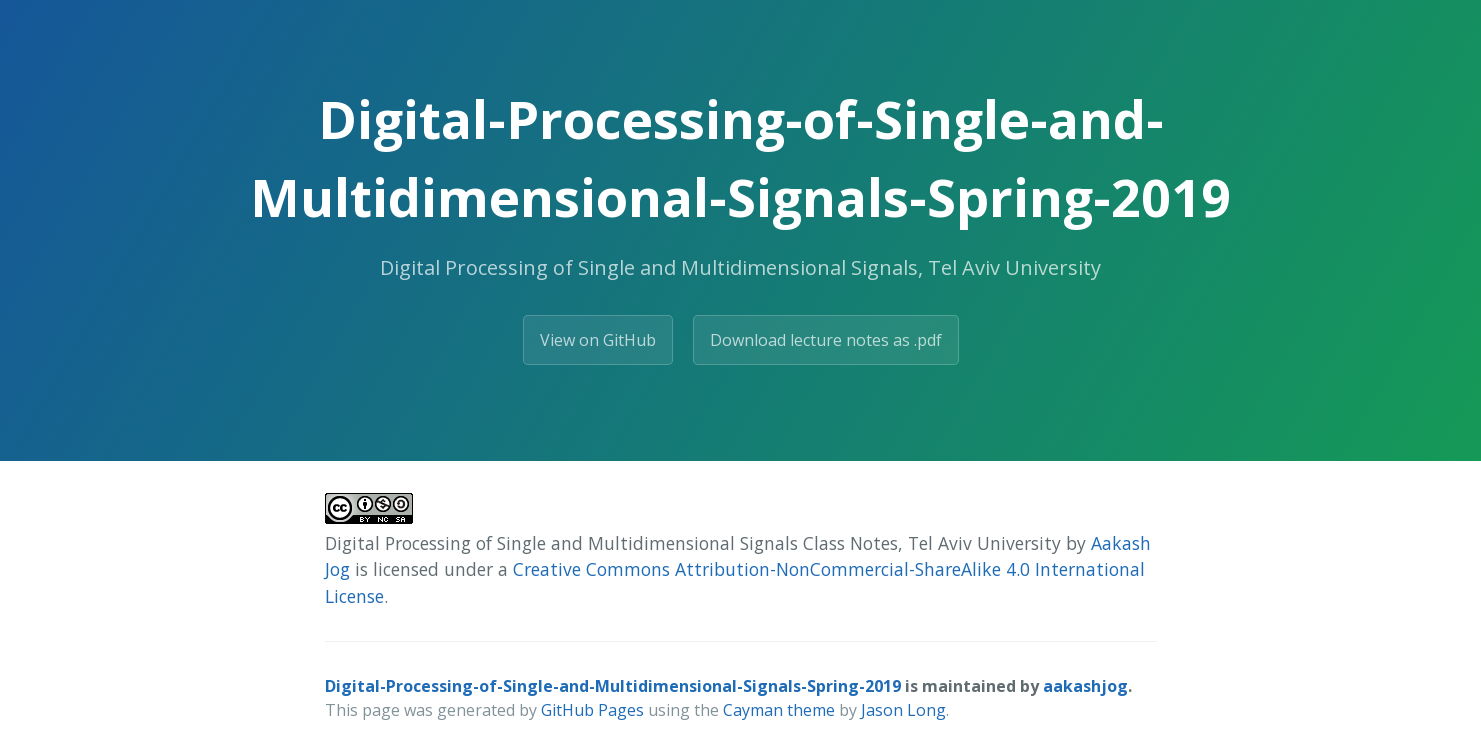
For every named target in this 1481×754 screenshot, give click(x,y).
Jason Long (903, 710)
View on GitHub (598, 340)
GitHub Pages (592, 710)
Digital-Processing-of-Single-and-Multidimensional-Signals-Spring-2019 (613, 686)
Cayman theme (779, 710)
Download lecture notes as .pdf (826, 340)
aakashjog (1085, 686)
